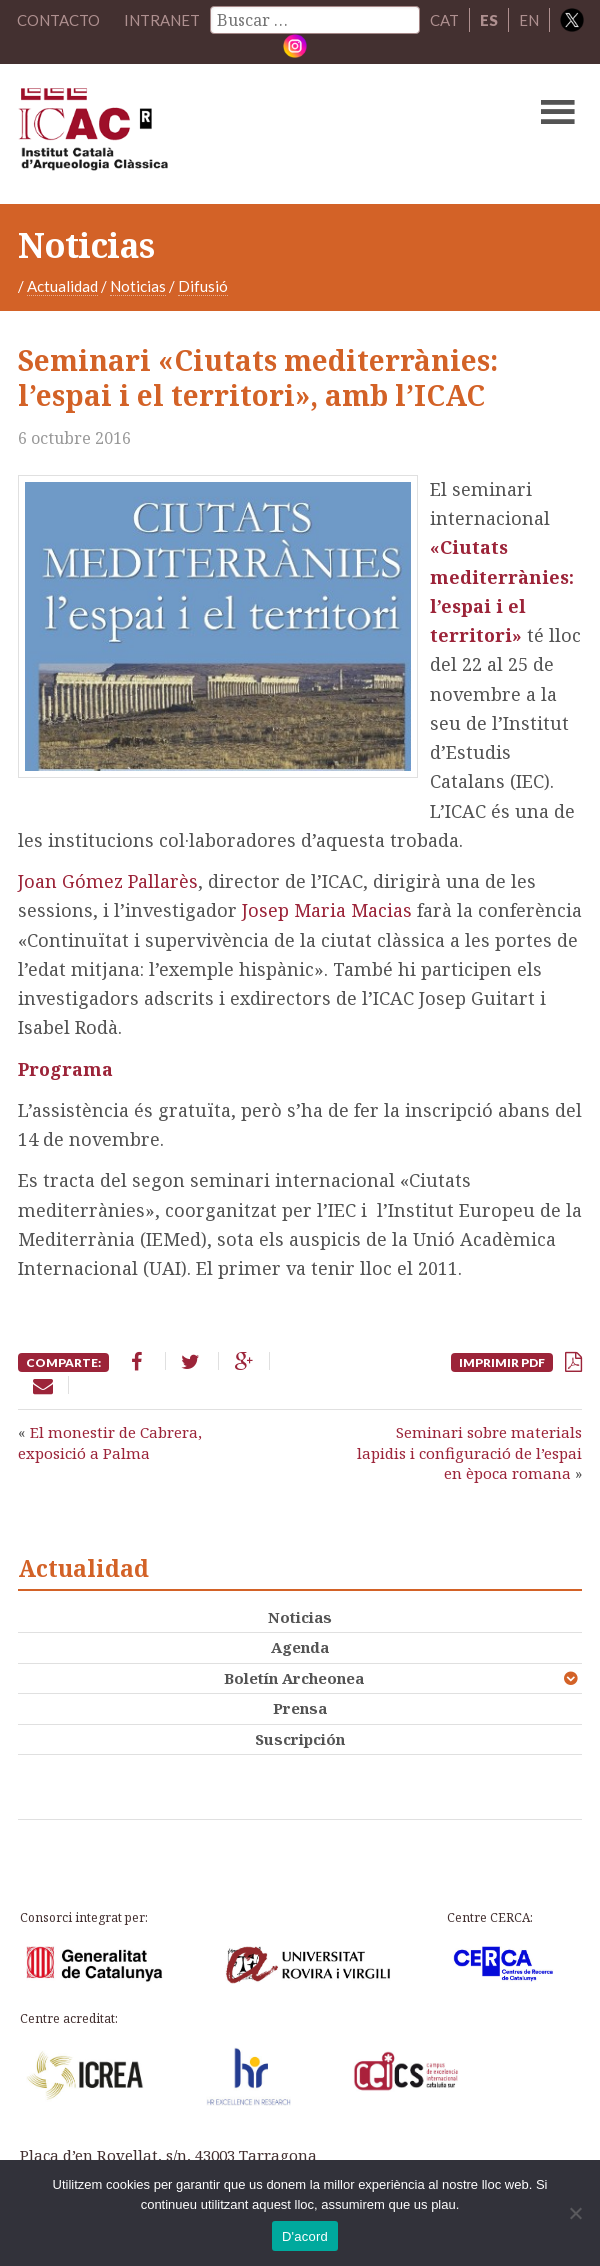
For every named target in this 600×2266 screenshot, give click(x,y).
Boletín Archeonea (294, 1678)
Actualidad (62, 286)
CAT (444, 20)
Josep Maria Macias (324, 910)
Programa (65, 1069)
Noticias (138, 286)
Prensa (300, 1708)
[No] (575, 2213)
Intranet (162, 20)
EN (529, 20)
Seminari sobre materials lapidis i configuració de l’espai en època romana (469, 1452)
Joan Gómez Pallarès (108, 881)
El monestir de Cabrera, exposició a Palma (110, 1442)
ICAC (240, 134)
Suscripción (300, 1739)
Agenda (300, 1647)
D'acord (305, 2236)
